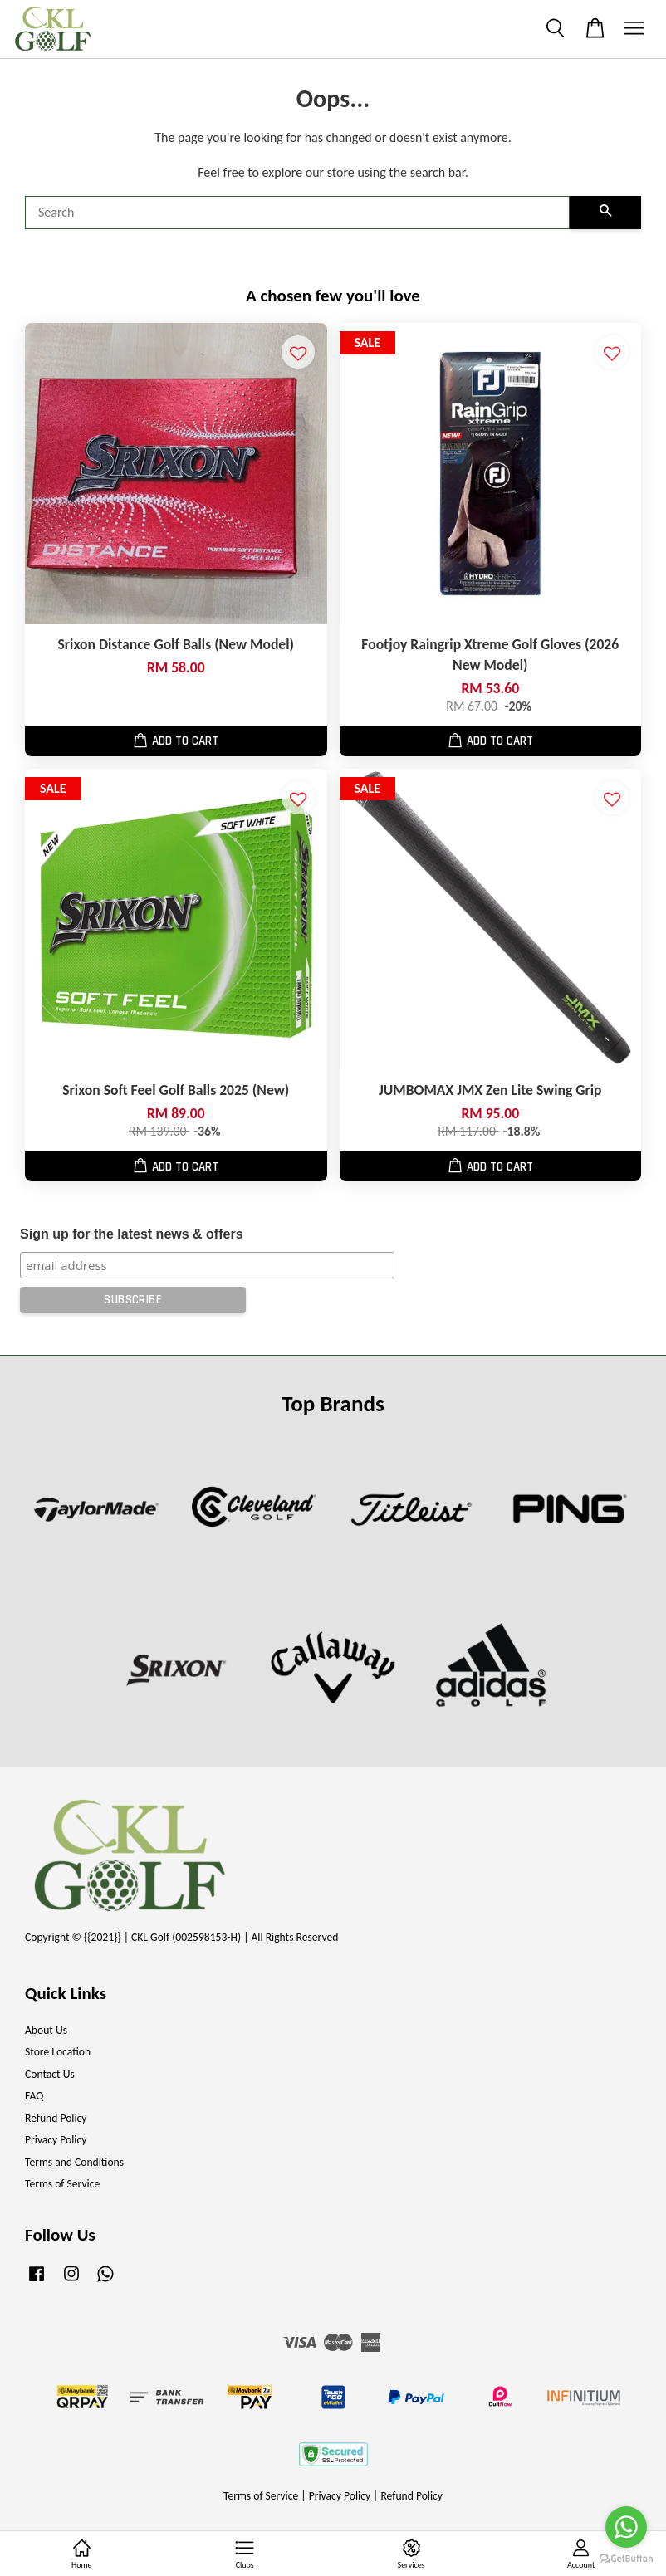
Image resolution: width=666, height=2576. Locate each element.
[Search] (297, 212)
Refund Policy (56, 2118)
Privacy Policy (55, 2140)
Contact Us (50, 2074)
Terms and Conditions (74, 2162)
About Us (46, 2030)
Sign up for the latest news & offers (131, 1234)
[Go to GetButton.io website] (626, 2559)
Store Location (58, 2052)
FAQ (34, 2096)
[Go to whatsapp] (626, 2527)
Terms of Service (62, 2184)
